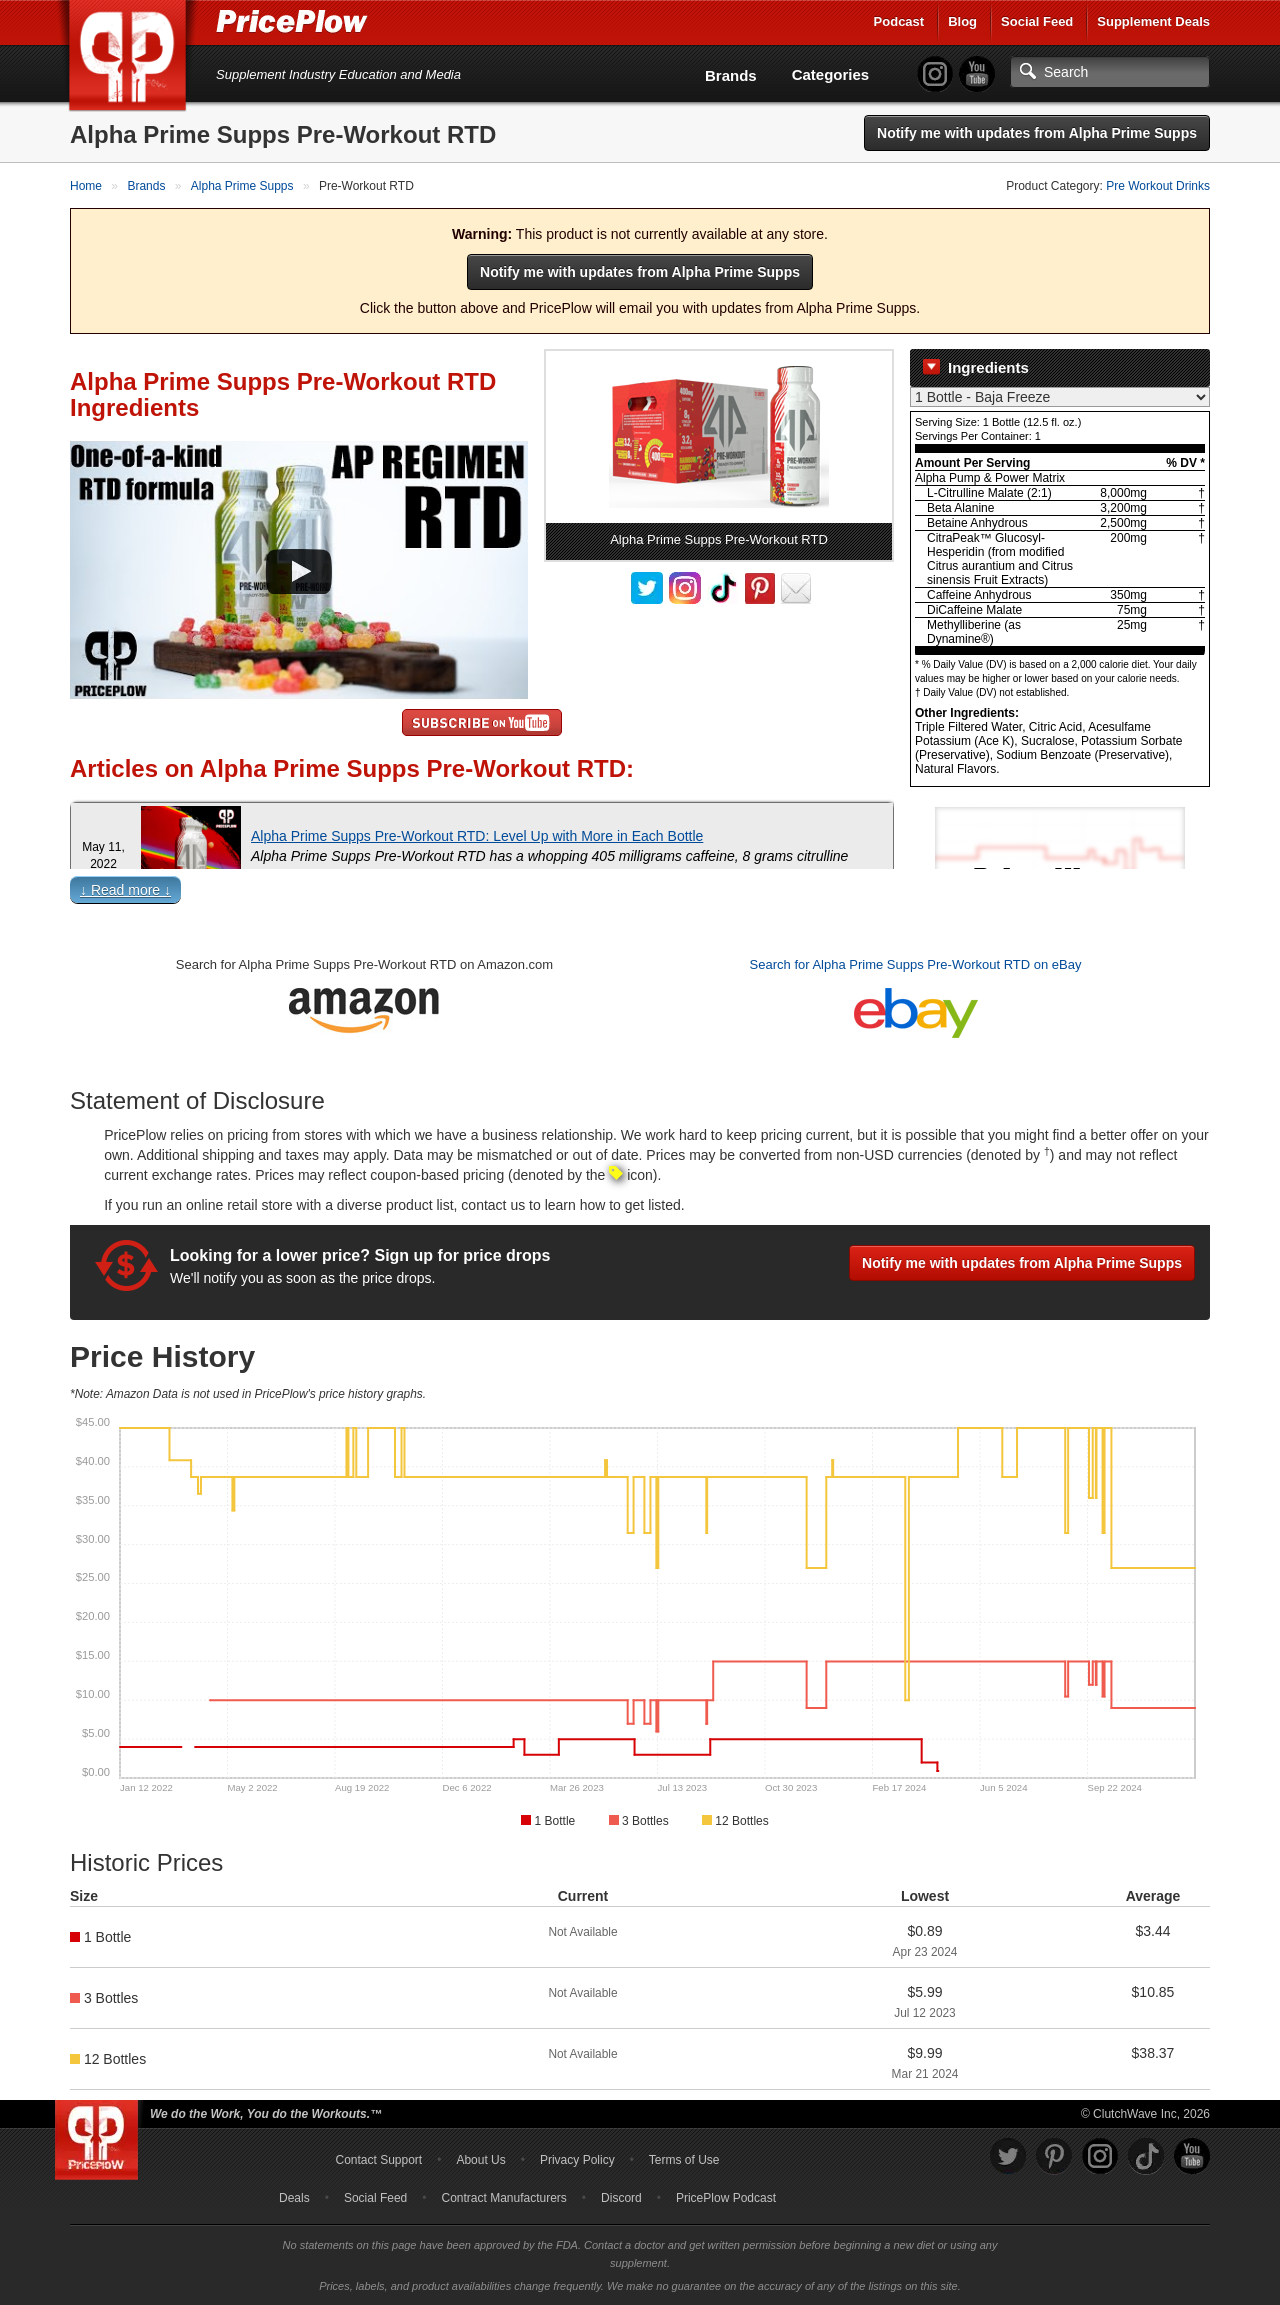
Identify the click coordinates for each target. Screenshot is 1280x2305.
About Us (480, 2160)
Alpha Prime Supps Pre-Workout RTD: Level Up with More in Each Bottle (477, 836)
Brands (731, 75)
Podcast (899, 21)
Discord (621, 2198)
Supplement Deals (1153, 21)
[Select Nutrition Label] (1060, 397)
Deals (294, 2198)
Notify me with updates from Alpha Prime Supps (1037, 133)
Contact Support (378, 2160)
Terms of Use (684, 2160)
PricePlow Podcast (726, 2198)
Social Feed (1037, 21)
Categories (831, 74)
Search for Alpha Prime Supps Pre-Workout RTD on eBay (916, 964)
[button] (640, 894)
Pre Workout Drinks (1158, 186)
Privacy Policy (577, 2160)
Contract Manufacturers (503, 2198)
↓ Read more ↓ (125, 890)
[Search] (1110, 72)
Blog (962, 21)
